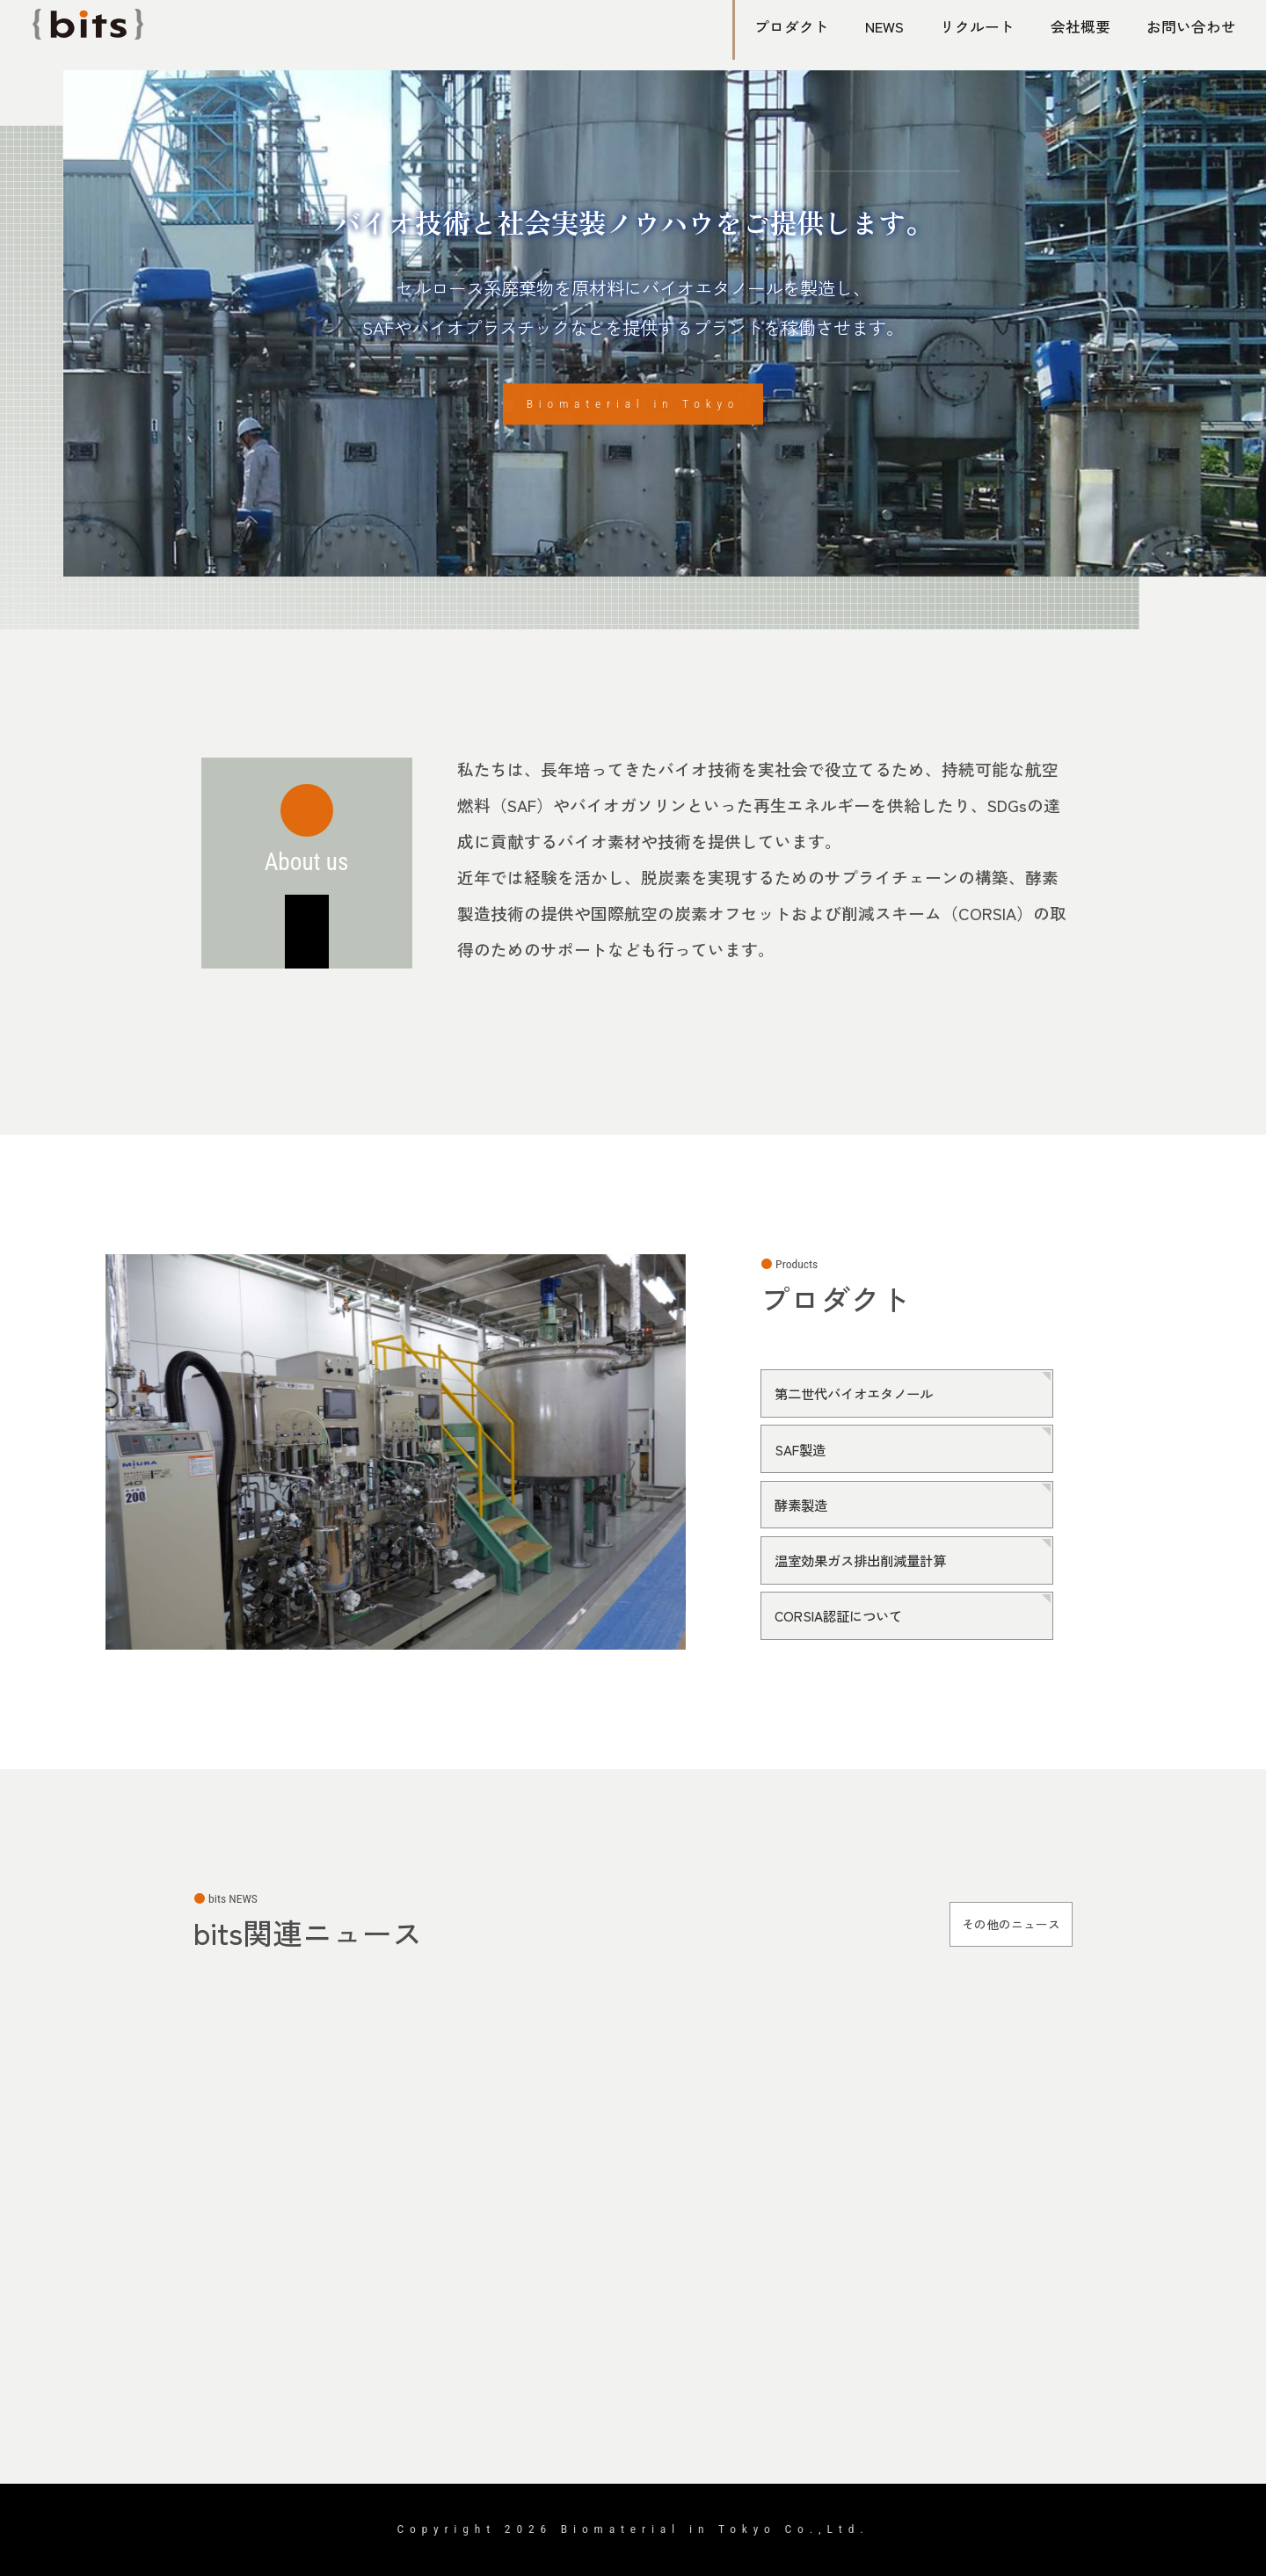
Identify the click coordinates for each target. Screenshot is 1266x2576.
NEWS (878, 26)
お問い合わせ (1188, 26)
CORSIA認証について (848, 1612)
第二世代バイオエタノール (866, 1396)
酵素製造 (806, 1504)
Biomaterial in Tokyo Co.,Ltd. (715, 2529)
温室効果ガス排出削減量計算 (873, 1559)
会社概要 (1077, 26)
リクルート (974, 26)
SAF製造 (804, 1451)
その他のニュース (991, 1924)
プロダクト (783, 26)
